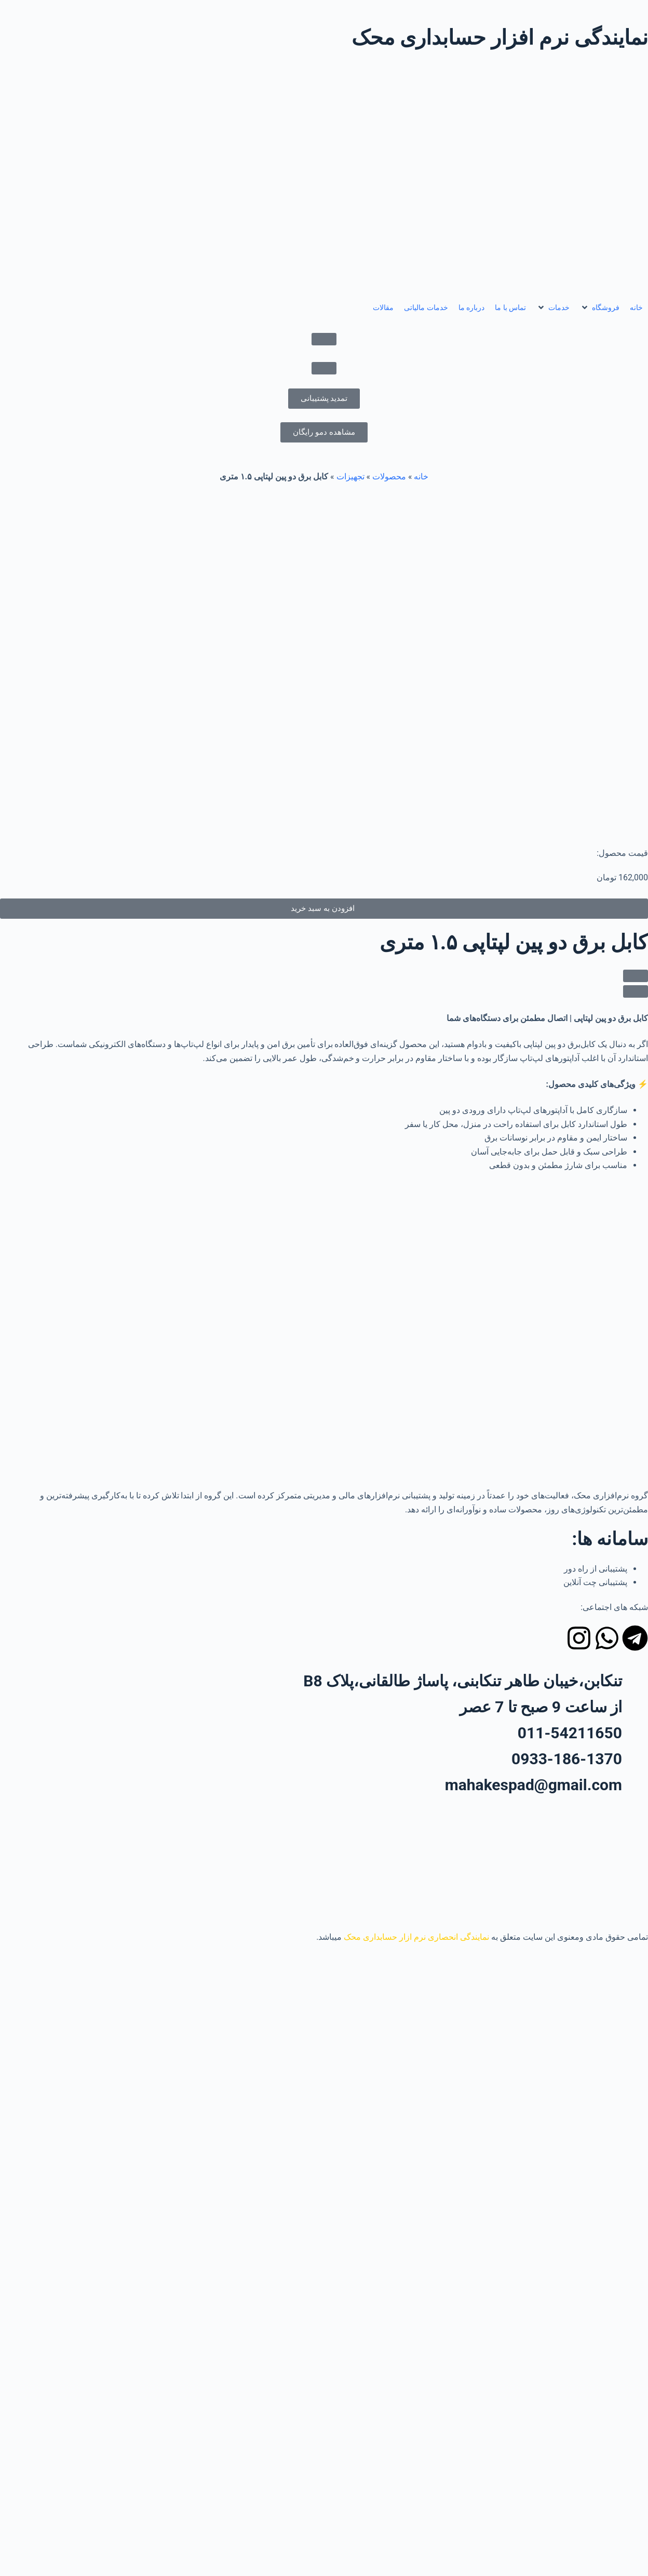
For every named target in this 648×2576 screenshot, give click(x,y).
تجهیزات (350, 476)
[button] (600, 307)
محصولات (389, 476)
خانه (421, 476)
